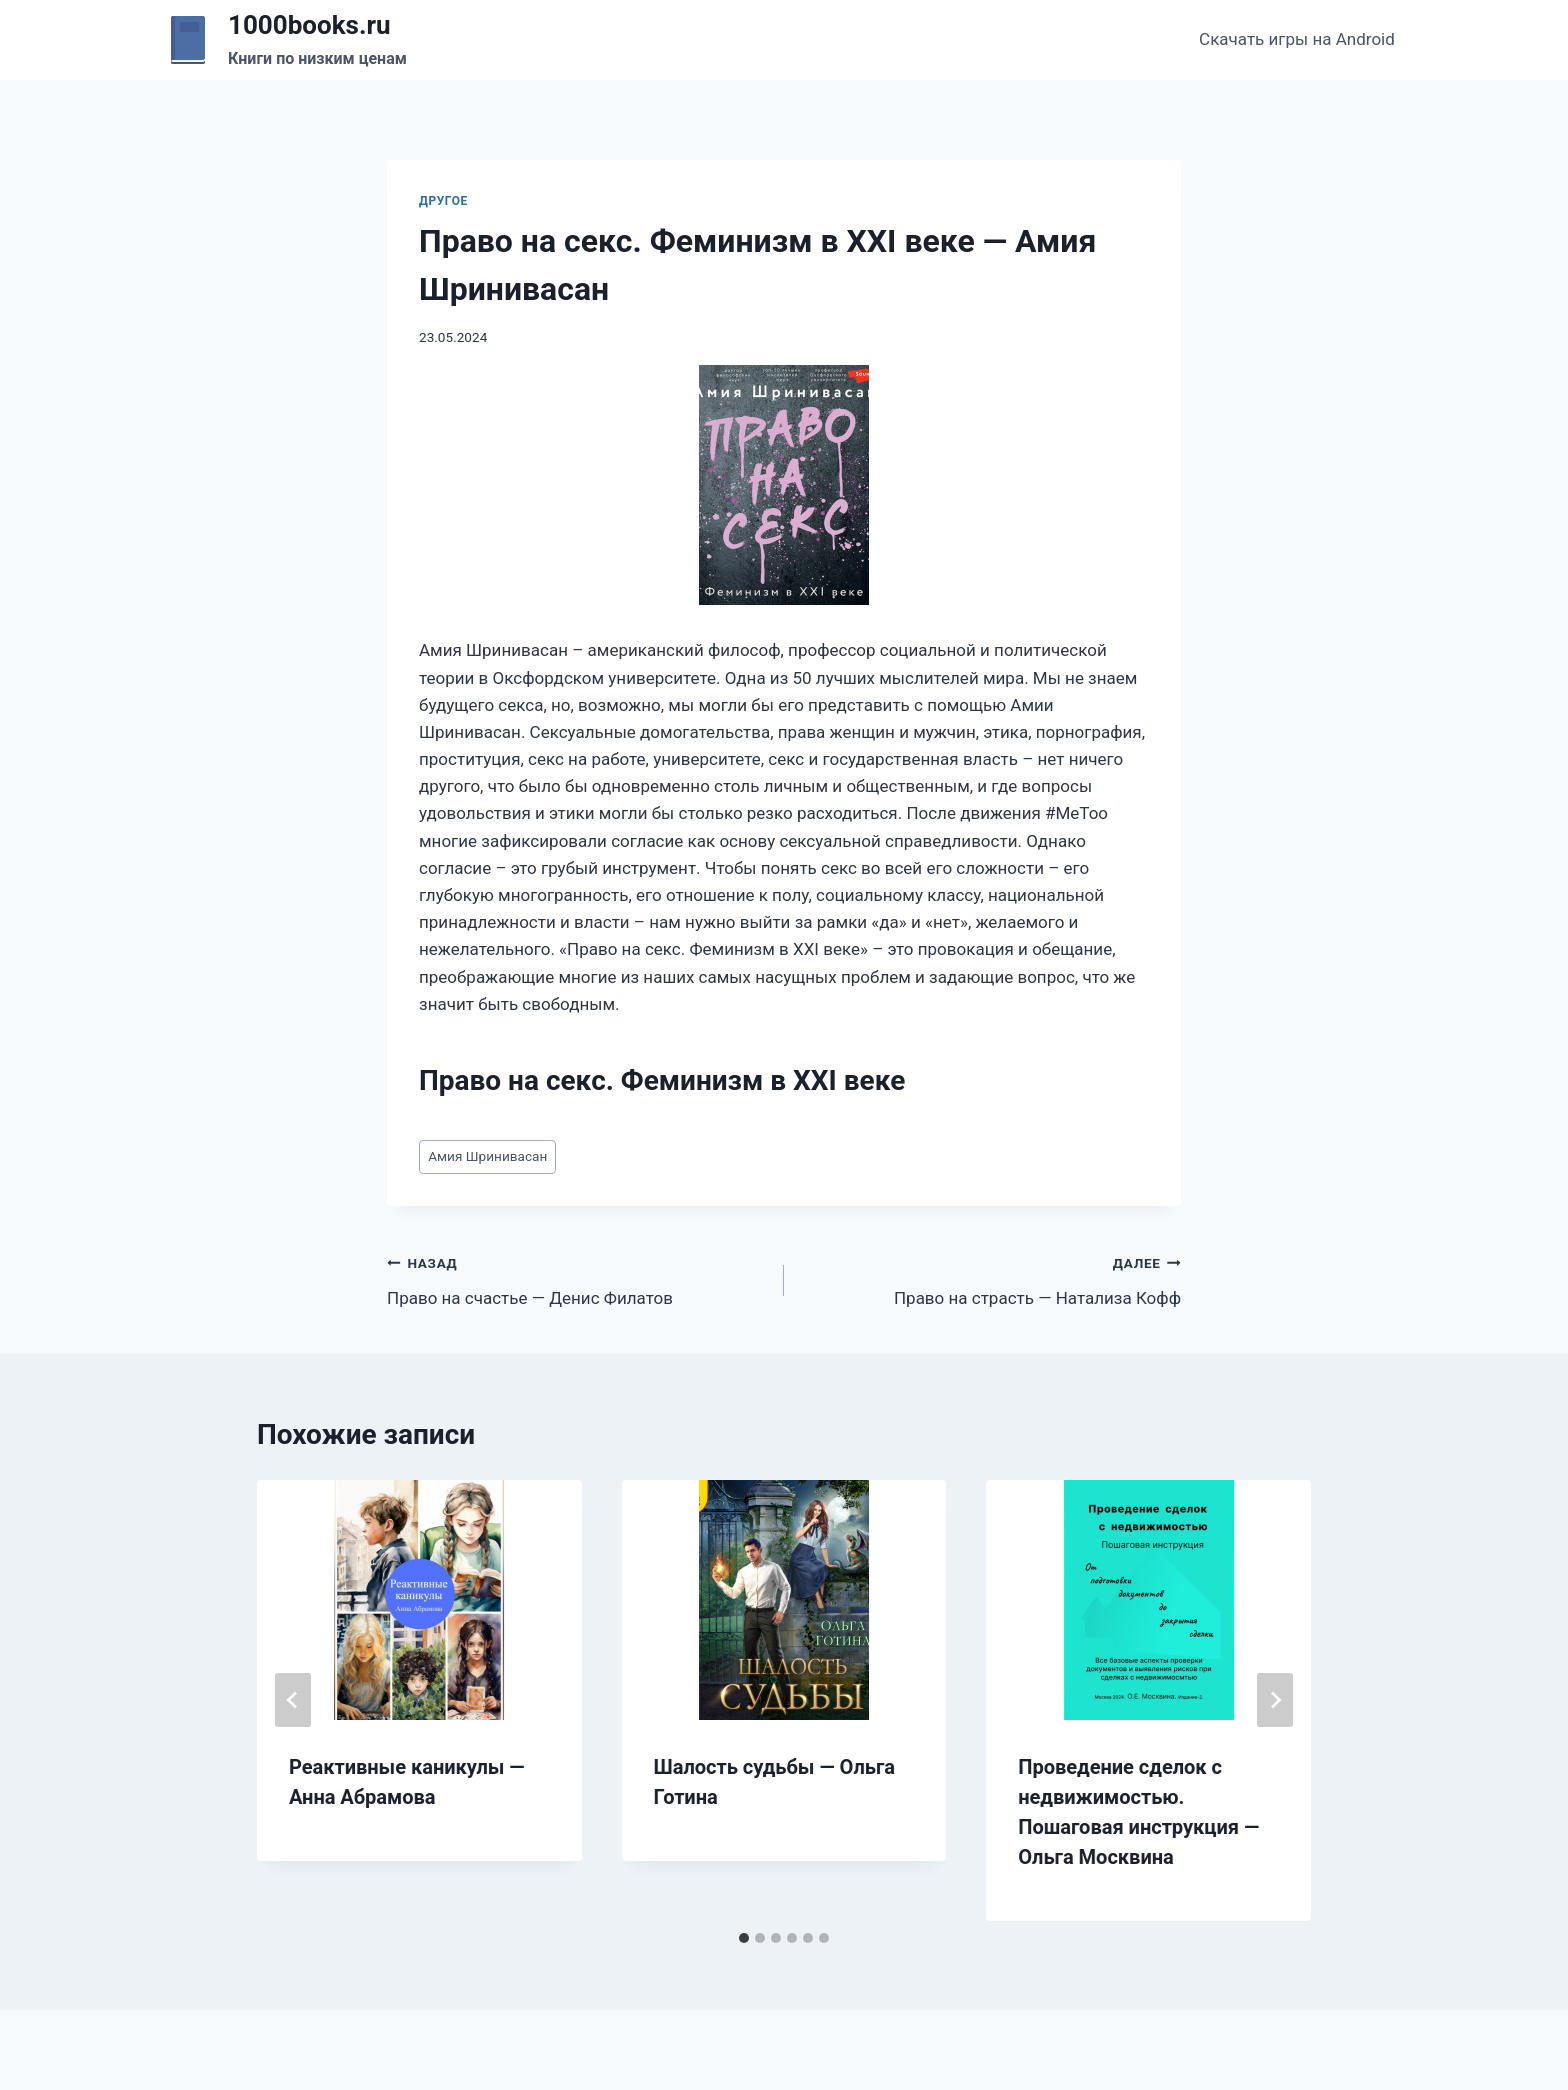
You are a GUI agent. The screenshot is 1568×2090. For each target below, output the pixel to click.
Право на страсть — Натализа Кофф (991, 1278)
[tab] (744, 1938)
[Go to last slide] (293, 1700)
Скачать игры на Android (1297, 39)
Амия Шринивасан (487, 1156)
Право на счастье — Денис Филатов (577, 1278)
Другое (443, 201)
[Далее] (1275, 1700)
